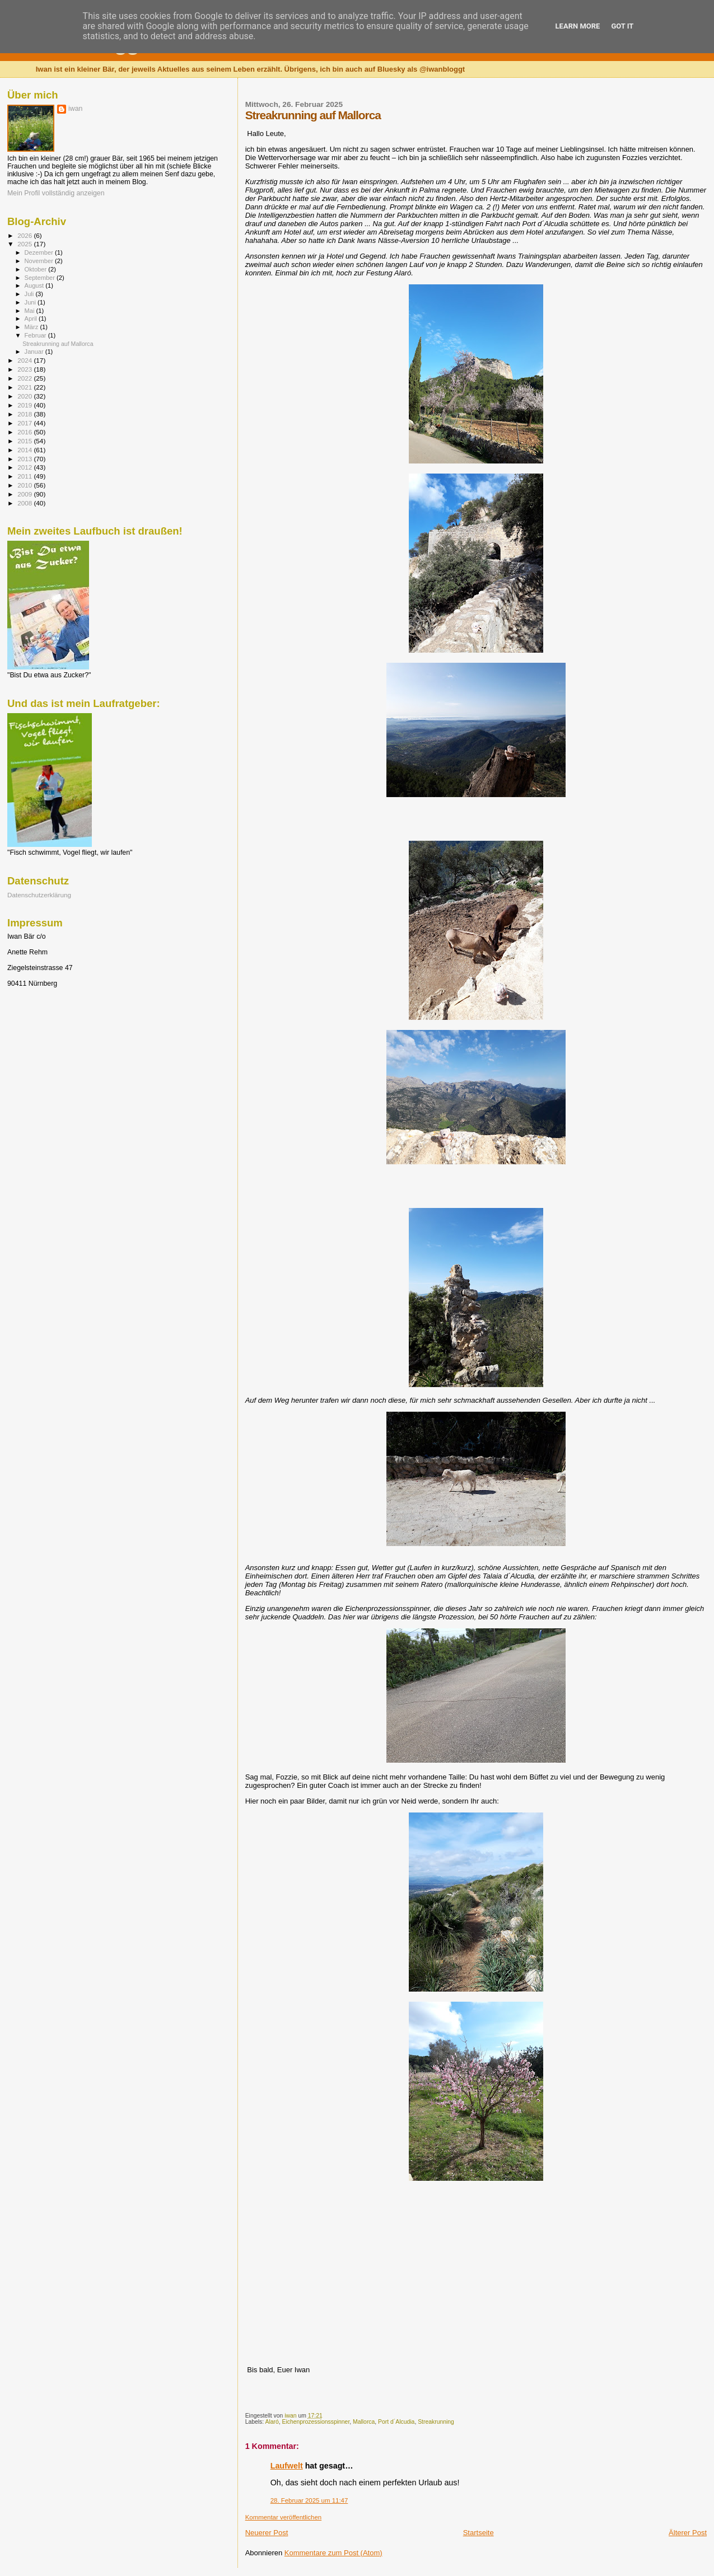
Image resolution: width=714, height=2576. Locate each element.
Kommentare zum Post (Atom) (333, 2553)
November (40, 260)
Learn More (578, 26)
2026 (25, 235)
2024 (25, 360)
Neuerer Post (266, 2532)
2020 (25, 396)
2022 (25, 378)
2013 (25, 458)
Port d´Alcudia (396, 2422)
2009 (25, 494)
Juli (30, 294)
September (41, 277)
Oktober (37, 269)
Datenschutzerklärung (39, 894)
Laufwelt (286, 2465)
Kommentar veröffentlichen (283, 2517)
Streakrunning (436, 2422)
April (32, 318)
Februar (36, 335)
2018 (25, 414)
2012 (25, 467)
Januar (35, 351)
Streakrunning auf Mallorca (57, 343)
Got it (622, 26)
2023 (25, 369)
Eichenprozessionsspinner (316, 2422)
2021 (25, 387)
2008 (25, 503)
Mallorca (364, 2422)
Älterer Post (688, 2532)
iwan (75, 109)
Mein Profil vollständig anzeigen (56, 193)
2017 (25, 423)
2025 (25, 243)
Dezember (40, 252)
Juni (31, 302)
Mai (30, 310)
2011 (25, 476)
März (32, 327)
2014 (25, 449)
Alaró (272, 2422)
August (35, 285)
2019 (25, 405)
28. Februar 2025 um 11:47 (309, 2500)
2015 (25, 440)
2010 (25, 485)
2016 (25, 431)
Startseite (478, 2532)
